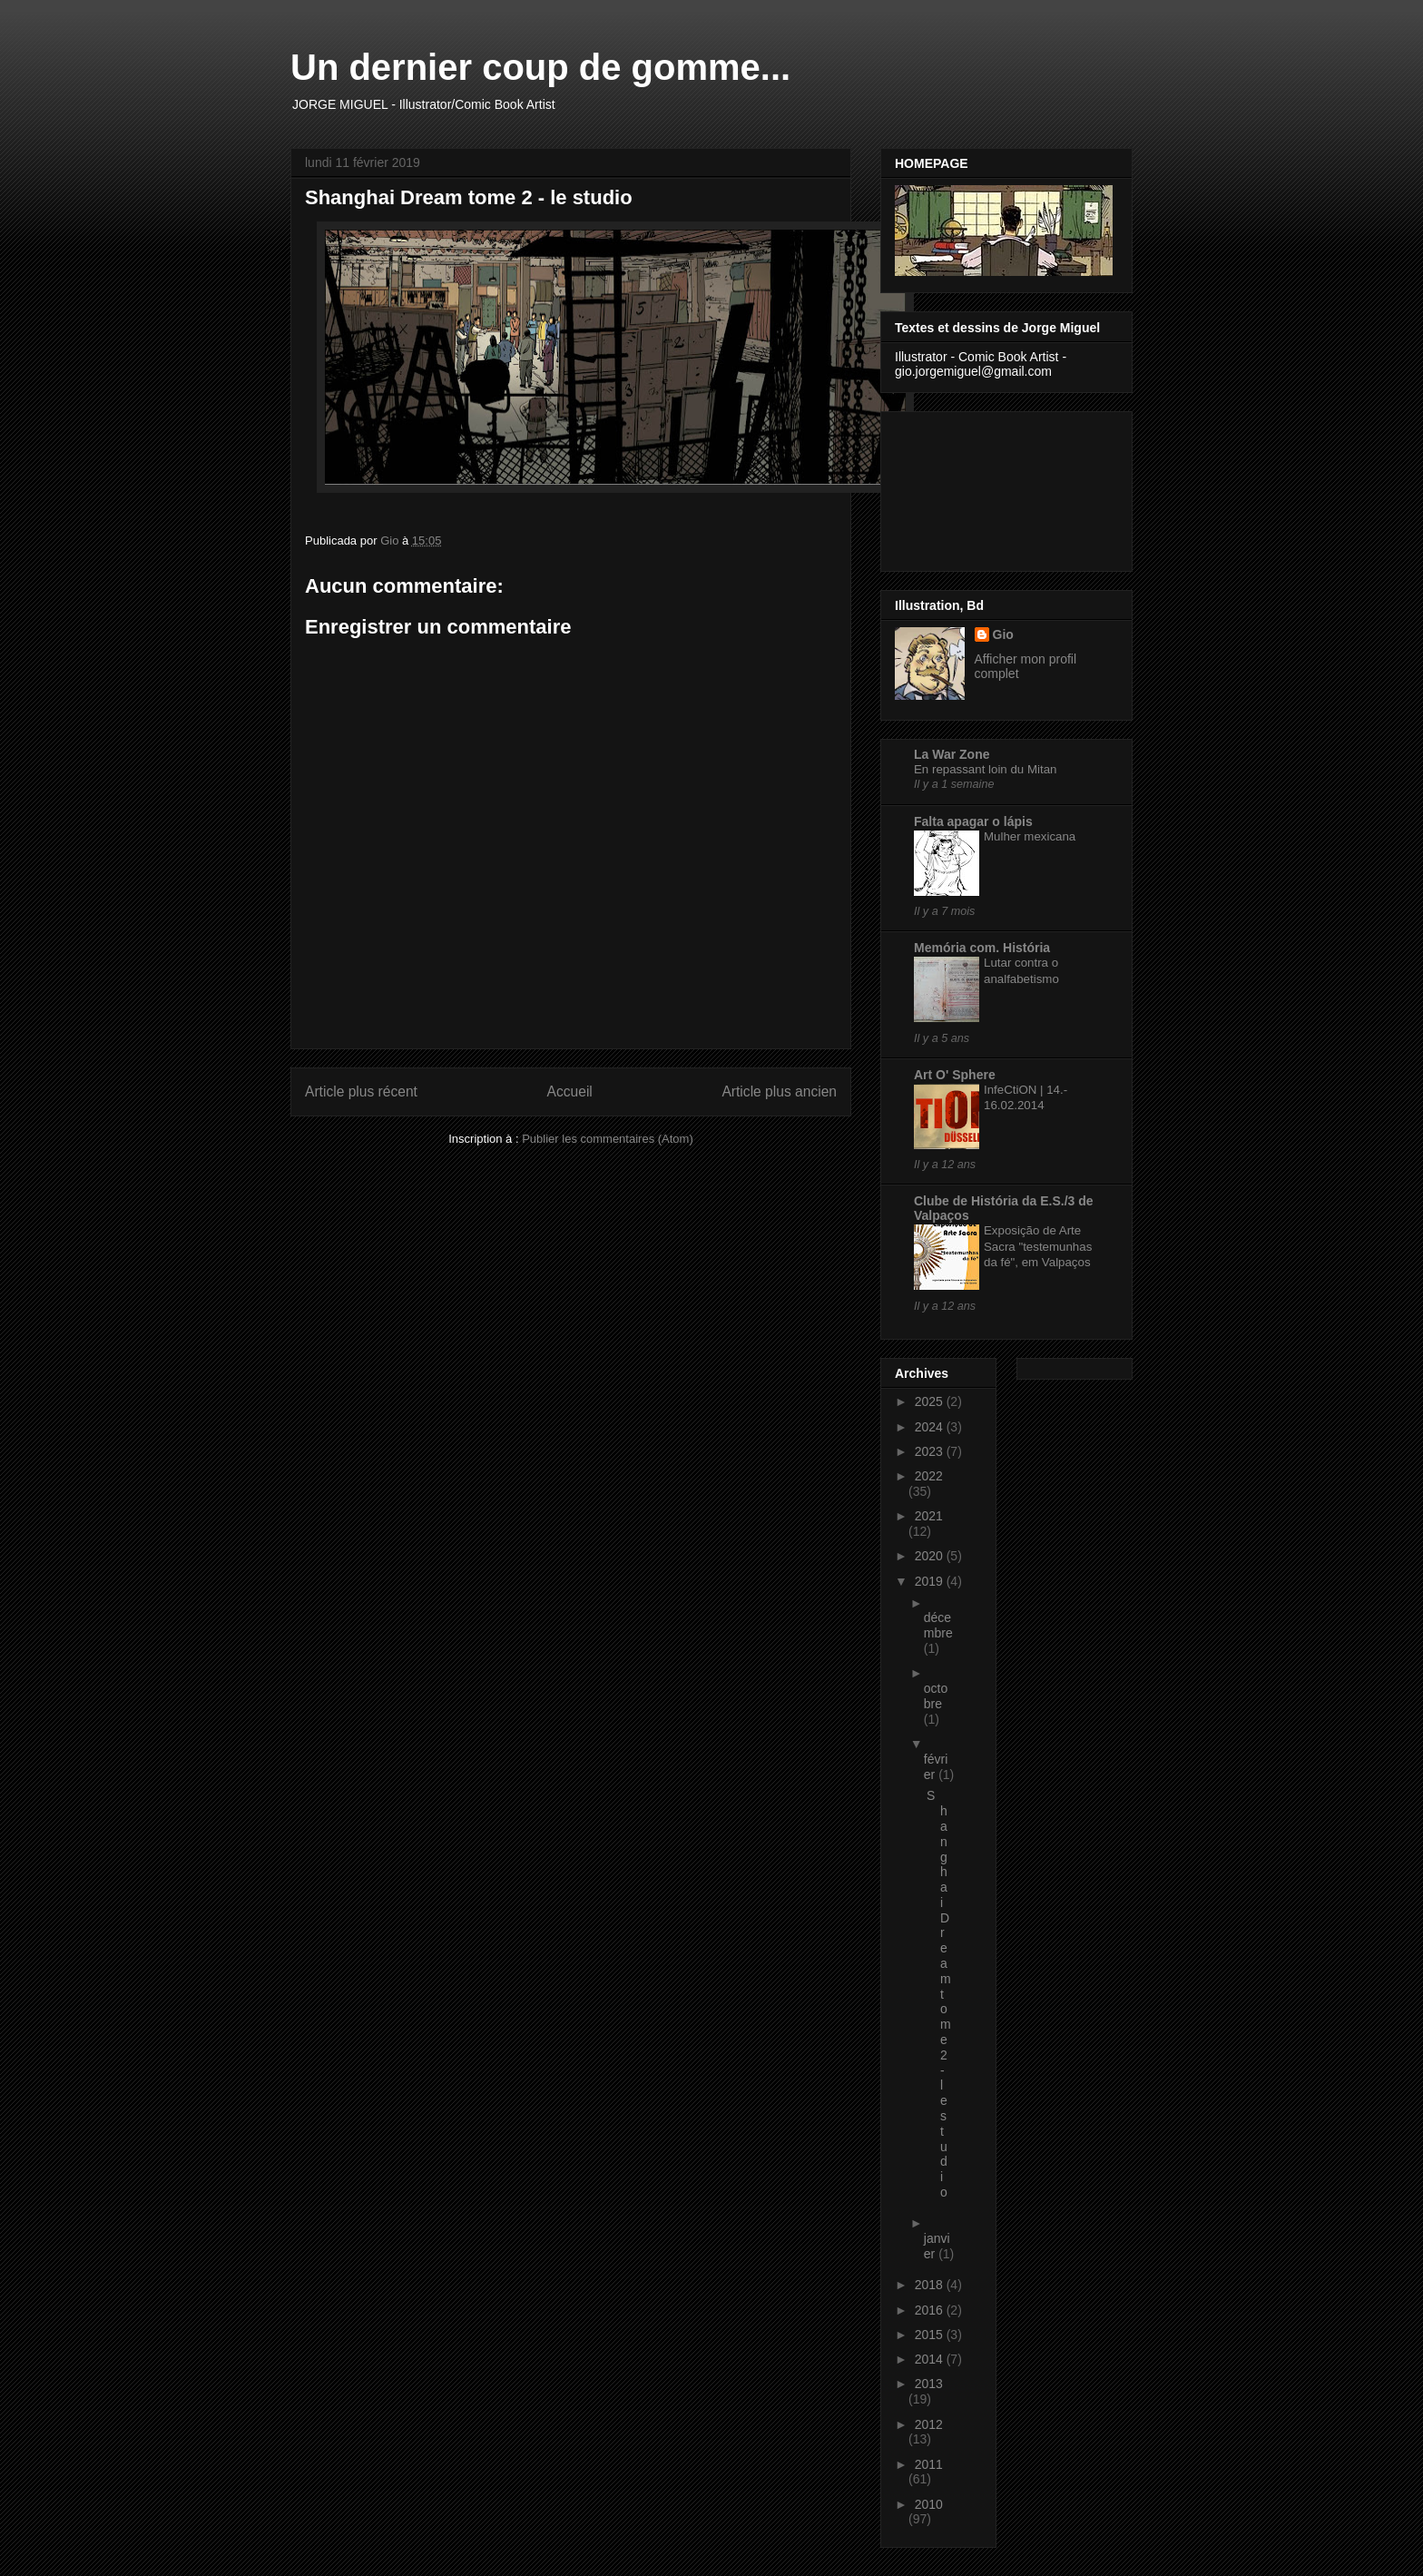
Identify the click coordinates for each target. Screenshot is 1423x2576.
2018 (931, 2284)
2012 (929, 2424)
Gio (1003, 634)
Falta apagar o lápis (973, 821)
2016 (931, 2310)
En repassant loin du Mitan (985, 769)
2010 (929, 2504)
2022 (929, 1476)
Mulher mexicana (1029, 836)
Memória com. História (982, 947)
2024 (931, 1427)
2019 (931, 1581)
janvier (937, 2246)
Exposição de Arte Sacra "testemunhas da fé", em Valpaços (1038, 1246)
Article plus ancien (779, 1091)
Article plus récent (361, 1091)
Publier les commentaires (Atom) (607, 1138)
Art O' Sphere (955, 1074)
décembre (938, 1625)
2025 (931, 1401)
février (935, 1767)
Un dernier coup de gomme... (540, 67)
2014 (931, 2359)
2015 (931, 2334)
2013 (929, 2383)
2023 (931, 1451)
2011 (929, 2464)
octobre (935, 1696)
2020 (931, 1556)
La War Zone (952, 754)
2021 (929, 1516)
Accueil (570, 1091)
